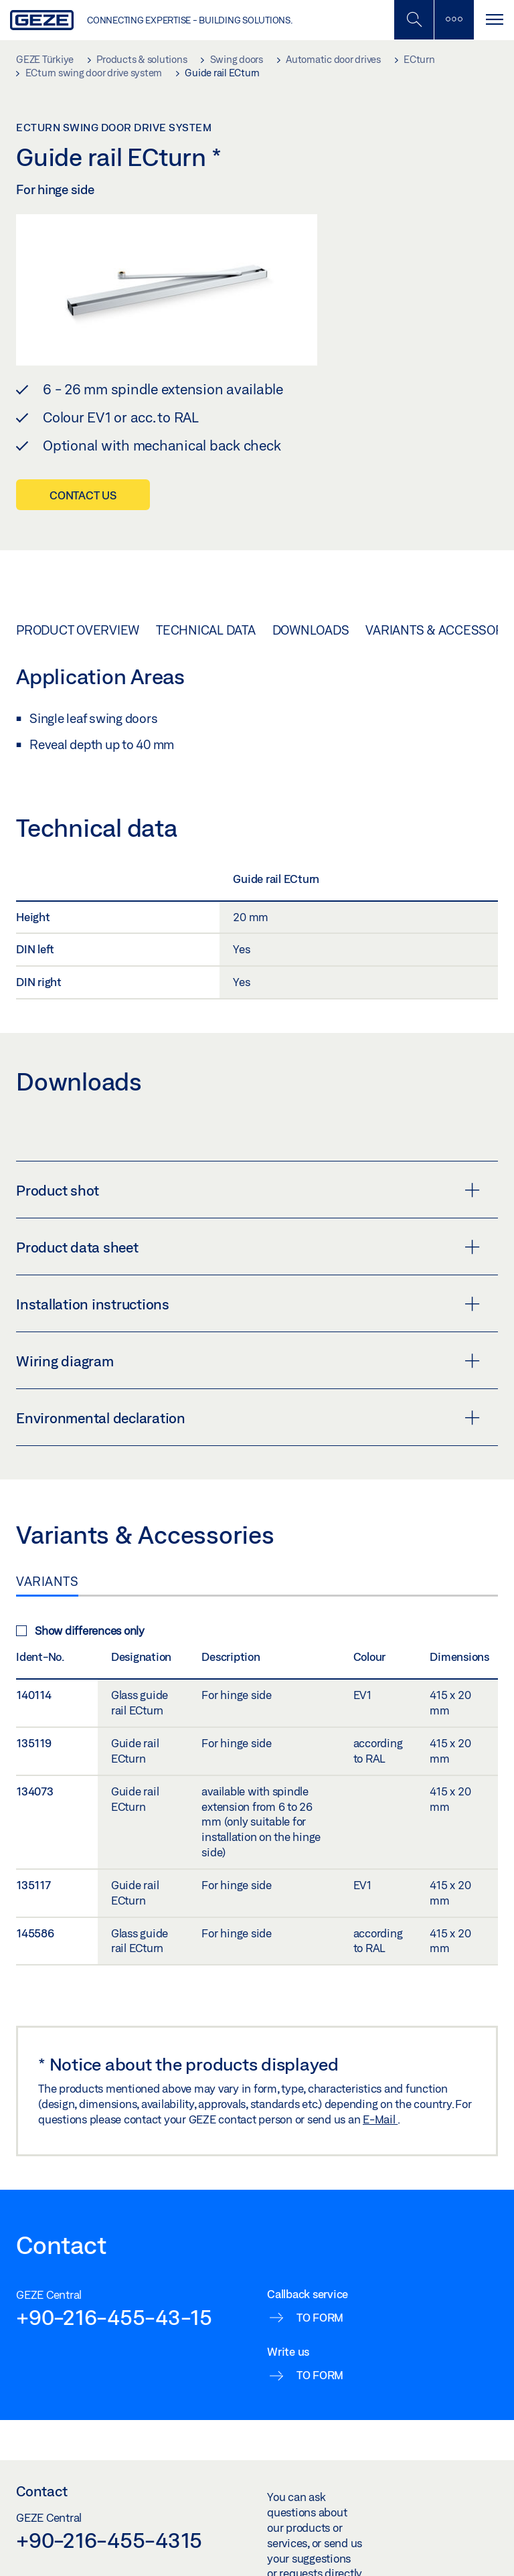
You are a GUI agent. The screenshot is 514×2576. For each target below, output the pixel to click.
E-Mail (380, 2119)
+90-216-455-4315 (109, 2540)
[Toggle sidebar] (454, 19)
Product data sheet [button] (248, 1247)
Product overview (77, 630)
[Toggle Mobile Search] (414, 19)
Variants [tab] (47, 1581)
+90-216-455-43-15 (114, 2317)
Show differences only (80, 1630)
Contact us (83, 495)
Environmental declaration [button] (248, 1418)
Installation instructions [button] (248, 1304)
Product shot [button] (248, 1190)
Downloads (310, 630)
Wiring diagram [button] (248, 1361)
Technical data (206, 630)
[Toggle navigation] (494, 19)
